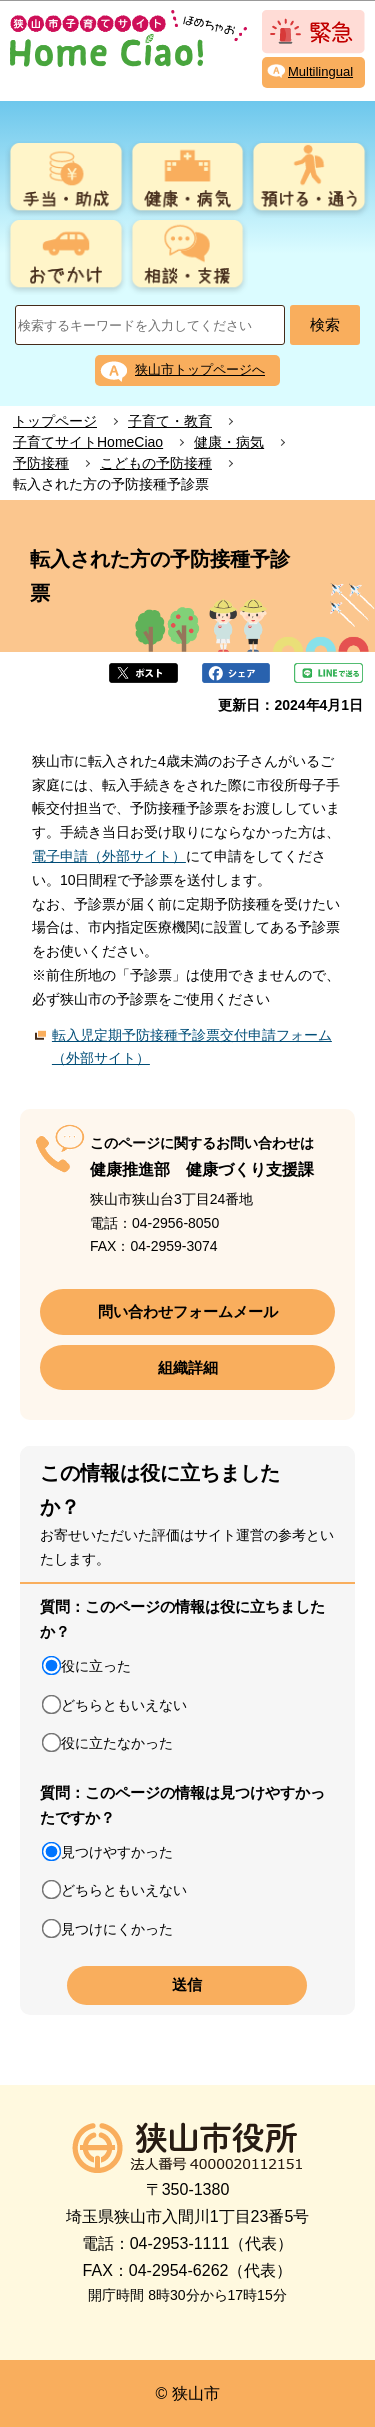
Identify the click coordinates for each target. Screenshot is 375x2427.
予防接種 (41, 463)
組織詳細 (188, 1367)
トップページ (55, 421)
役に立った (96, 1666)
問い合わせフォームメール (188, 1311)
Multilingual (320, 71)
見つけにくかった (117, 1929)
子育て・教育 (170, 421)
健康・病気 (229, 442)
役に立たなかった (117, 1743)
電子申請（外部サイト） (109, 856)
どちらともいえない (124, 1705)
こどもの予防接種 (156, 463)
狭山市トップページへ (200, 369)
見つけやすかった (117, 1852)
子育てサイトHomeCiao (88, 442)
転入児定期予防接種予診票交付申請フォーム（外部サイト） (192, 1047)
